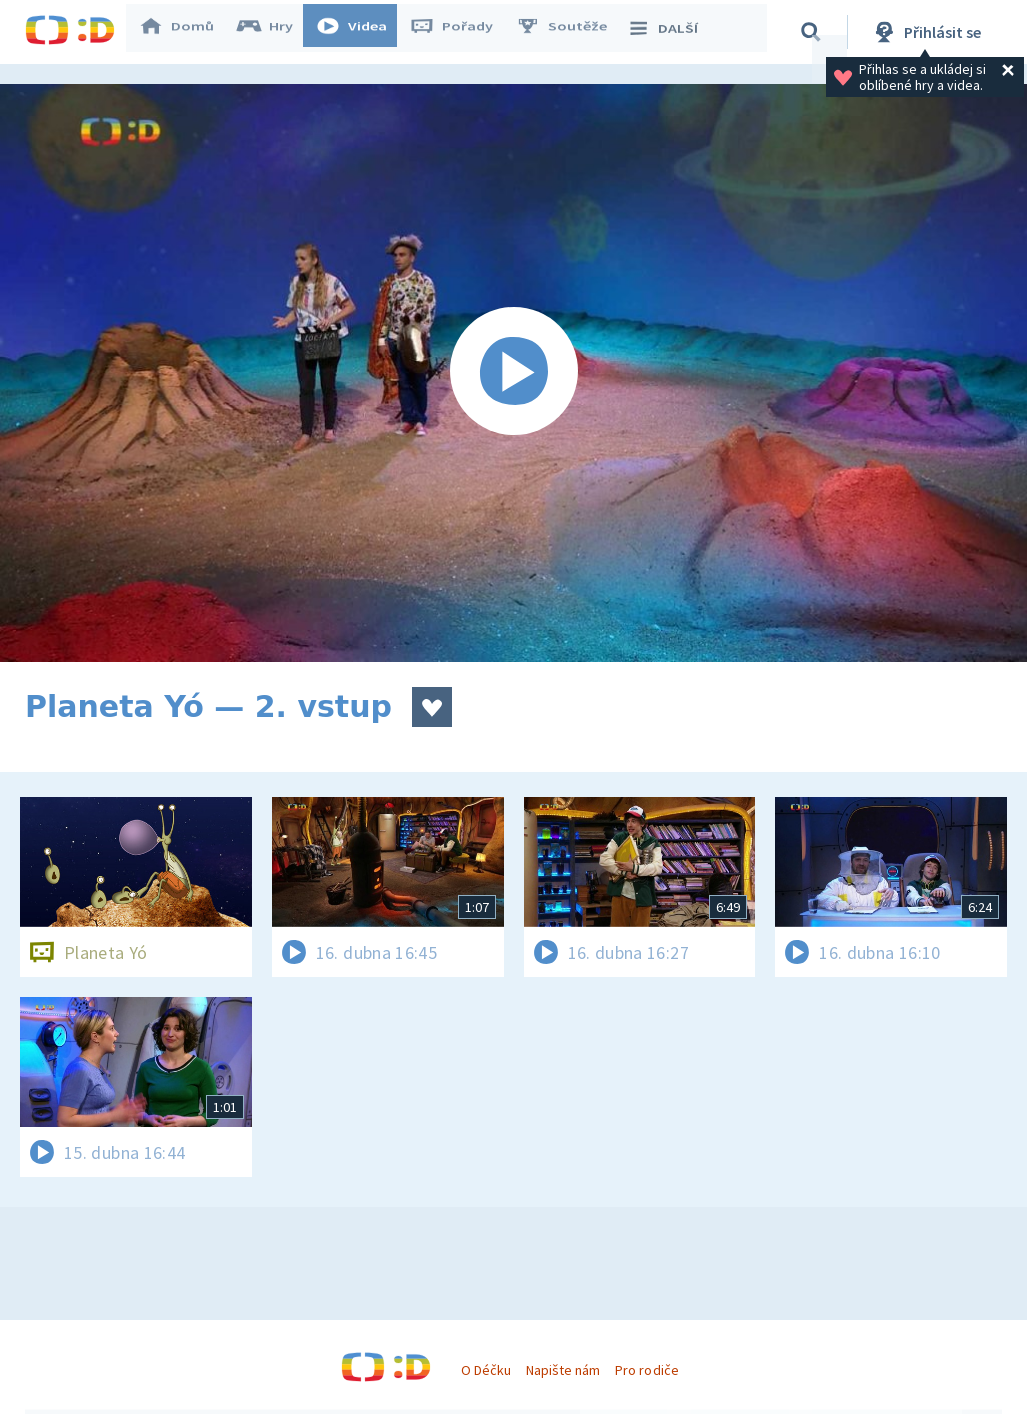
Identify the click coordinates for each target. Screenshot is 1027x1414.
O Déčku (486, 1370)
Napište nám (563, 1370)
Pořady (461, 32)
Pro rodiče (646, 1370)
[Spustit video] (513, 373)
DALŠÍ (671, 32)
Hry (274, 32)
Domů (186, 32)
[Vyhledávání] (814, 32)
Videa (361, 32)
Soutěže (571, 32)
